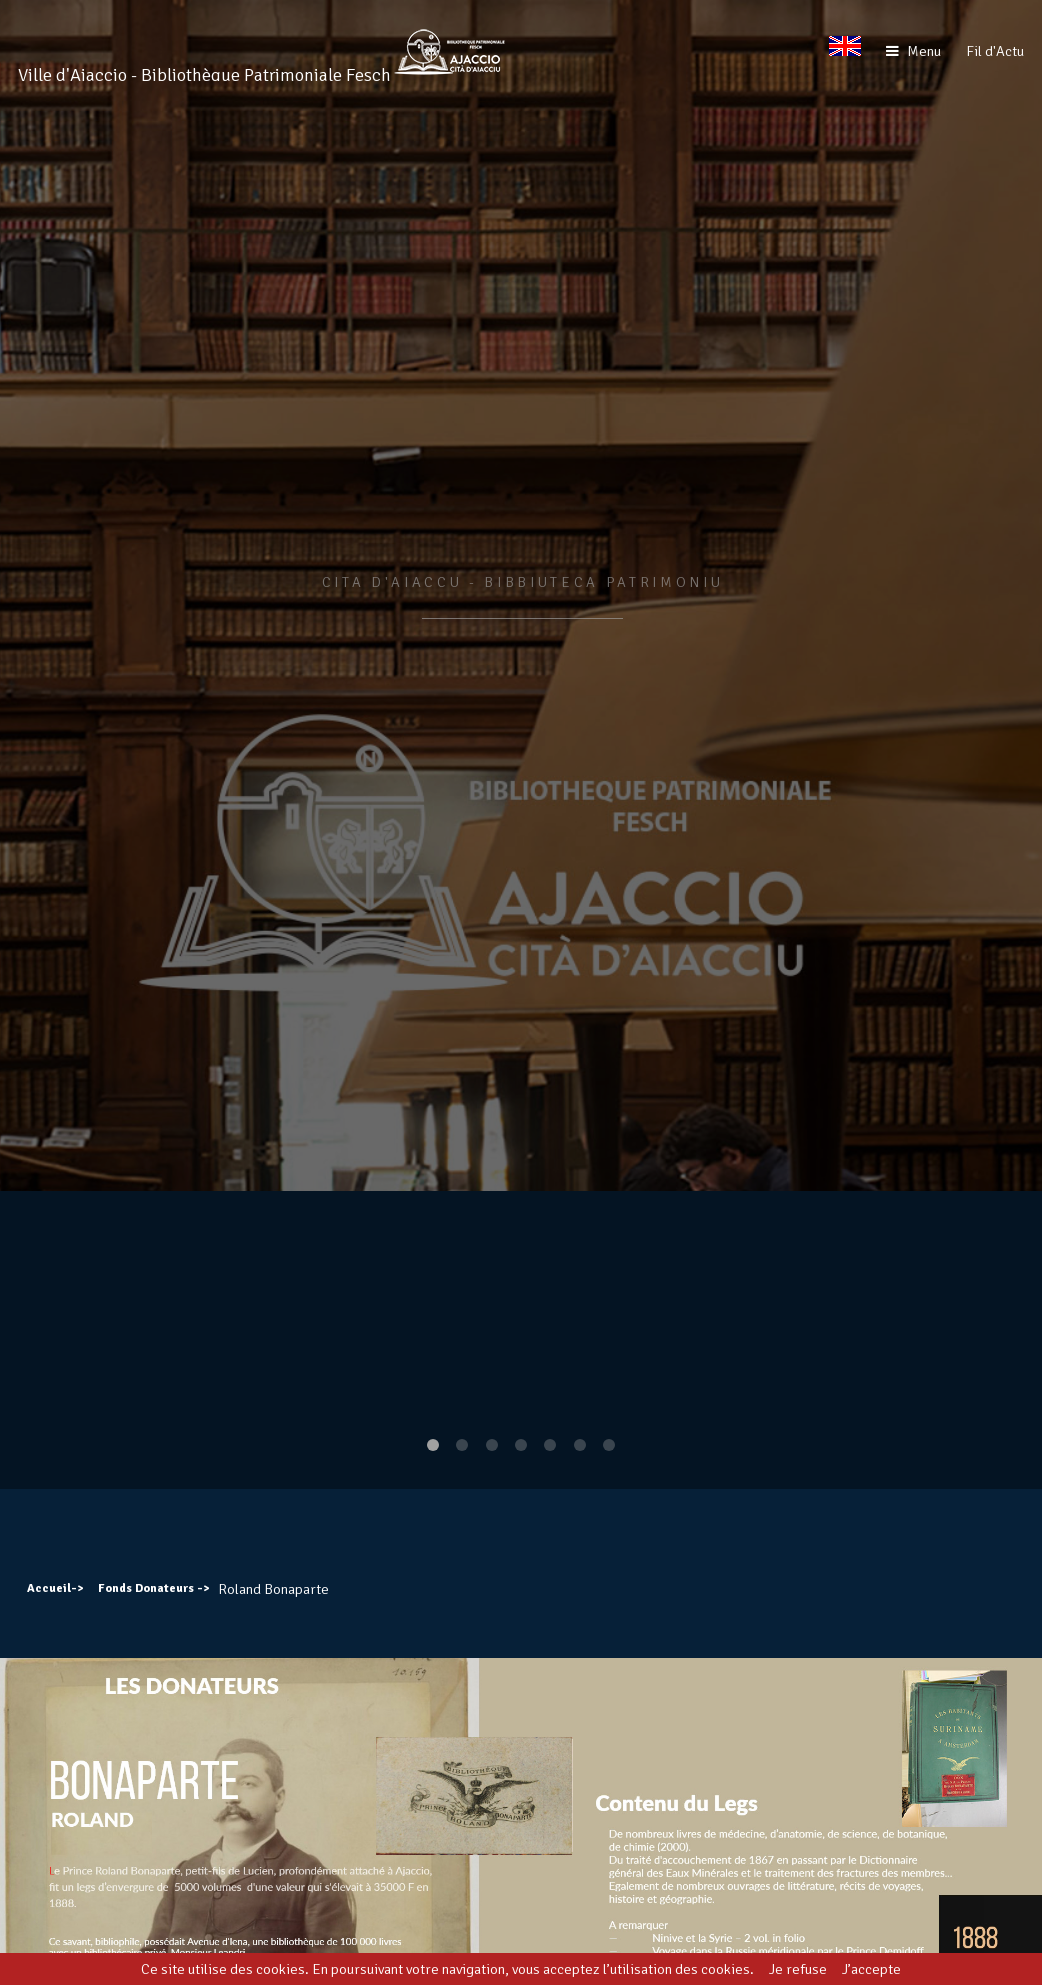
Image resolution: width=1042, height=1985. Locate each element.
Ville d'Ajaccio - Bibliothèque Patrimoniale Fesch (204, 75)
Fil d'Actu (995, 51)
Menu (924, 51)
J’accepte (871, 1969)
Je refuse (798, 1969)
